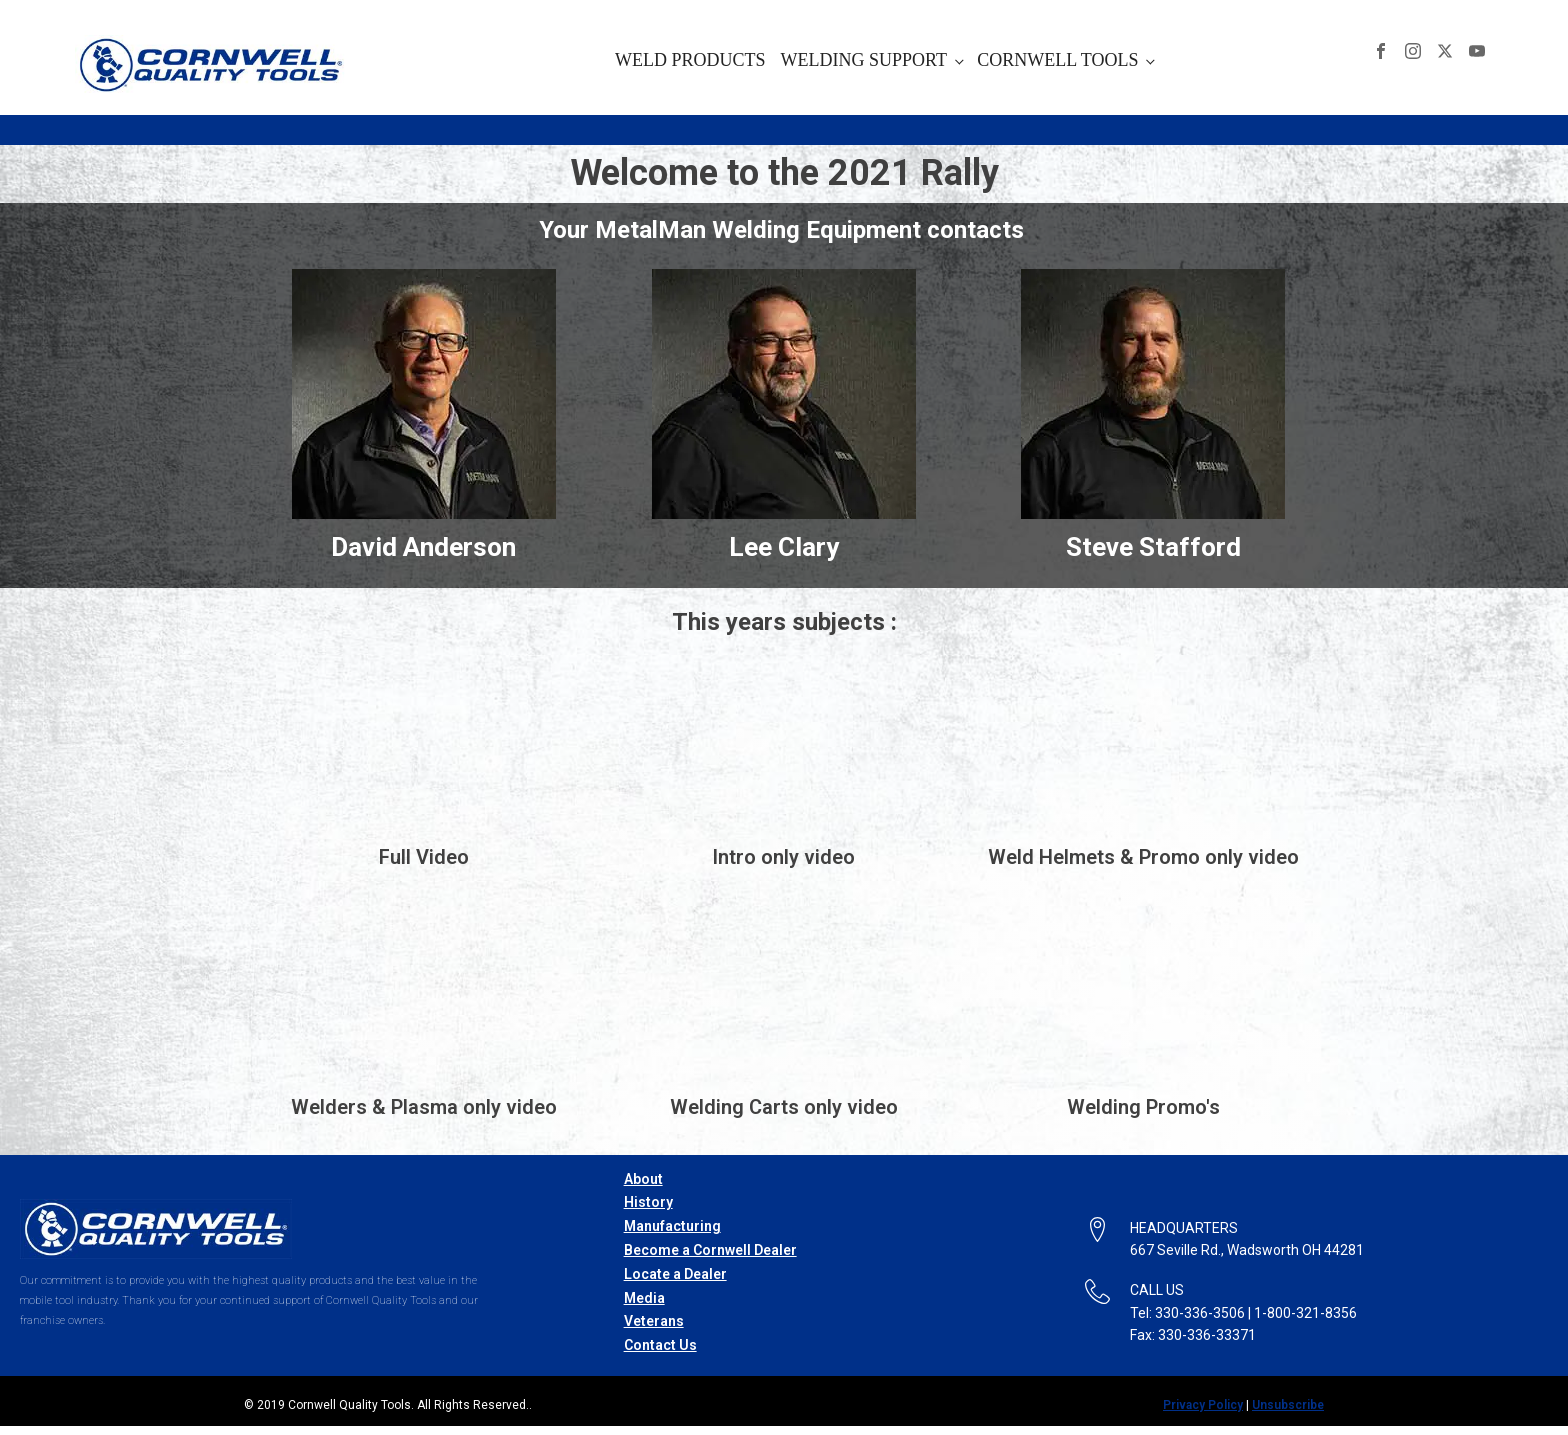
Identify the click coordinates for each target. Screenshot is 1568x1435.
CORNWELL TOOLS (1057, 60)
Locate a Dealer (675, 1274)
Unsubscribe (1288, 1405)
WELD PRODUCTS (690, 60)
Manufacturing (672, 1226)
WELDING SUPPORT (864, 60)
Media (644, 1298)
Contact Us (660, 1345)
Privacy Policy (1203, 1405)
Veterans (654, 1321)
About (643, 1179)
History (648, 1202)
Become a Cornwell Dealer (710, 1250)
